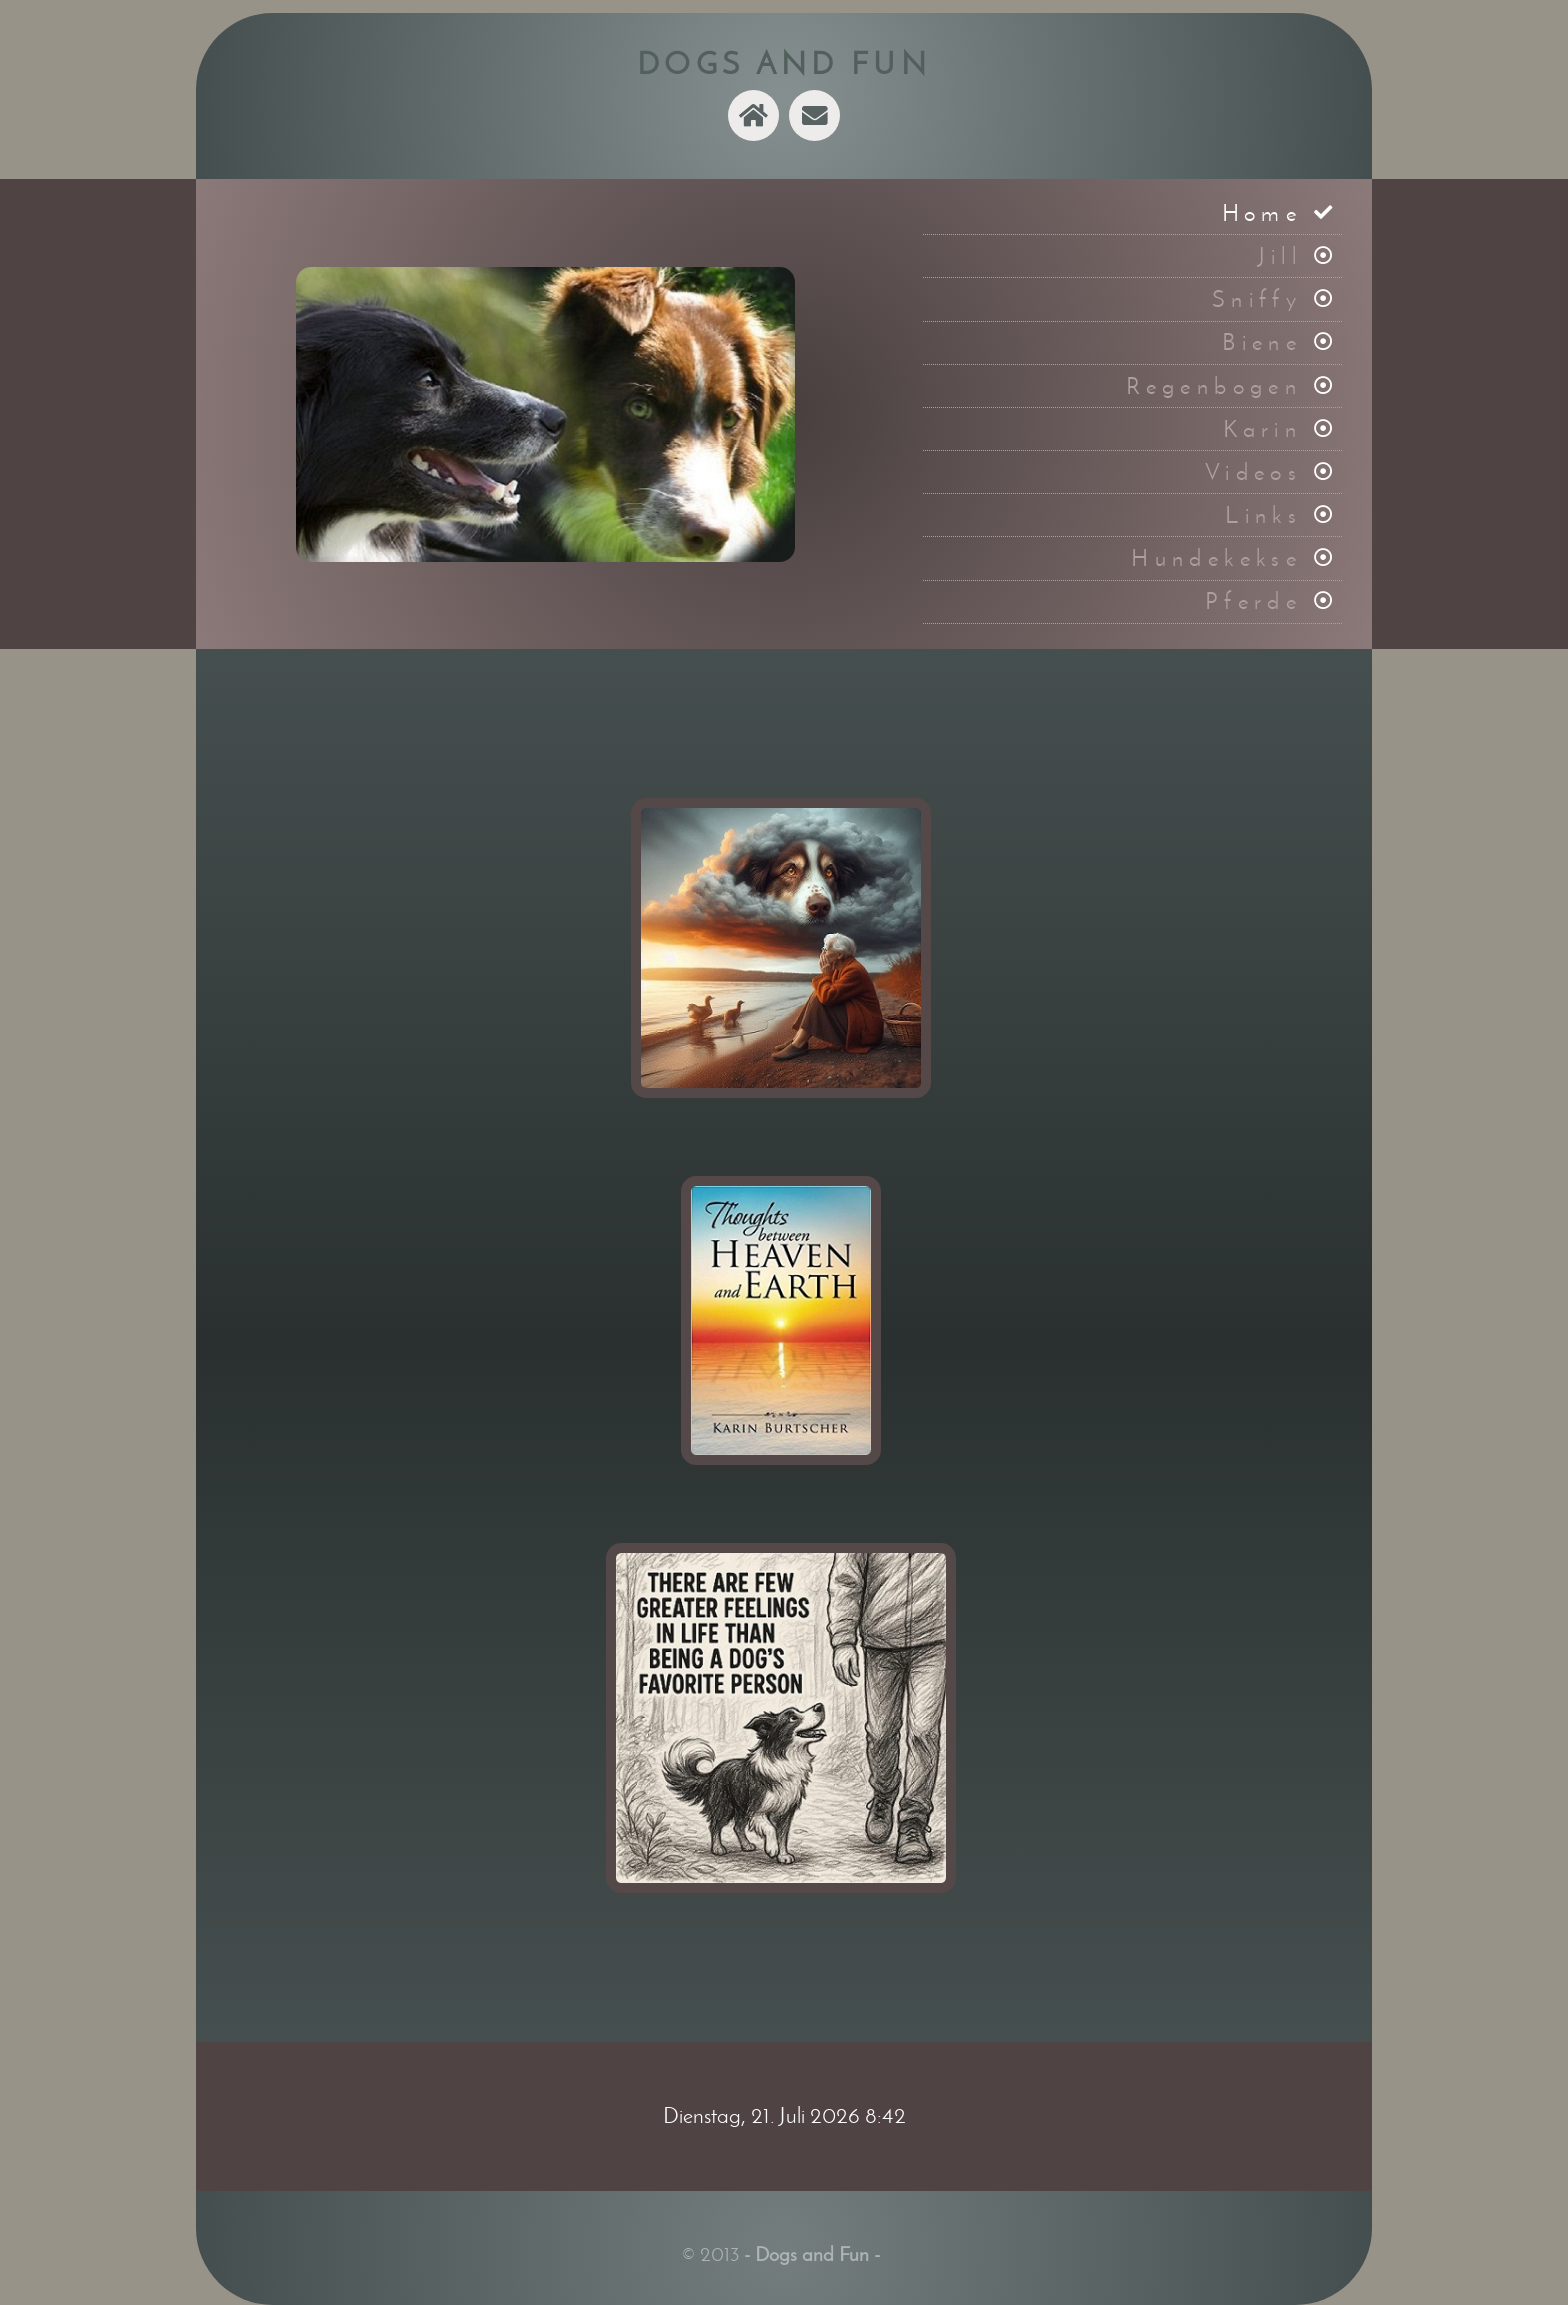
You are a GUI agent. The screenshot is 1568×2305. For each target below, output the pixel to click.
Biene (1262, 342)
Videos (1253, 472)
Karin (1262, 429)
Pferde (1253, 601)
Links (1263, 515)
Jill (1280, 256)
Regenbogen (1214, 386)
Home (1262, 213)
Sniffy (1257, 299)
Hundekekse (1216, 558)
